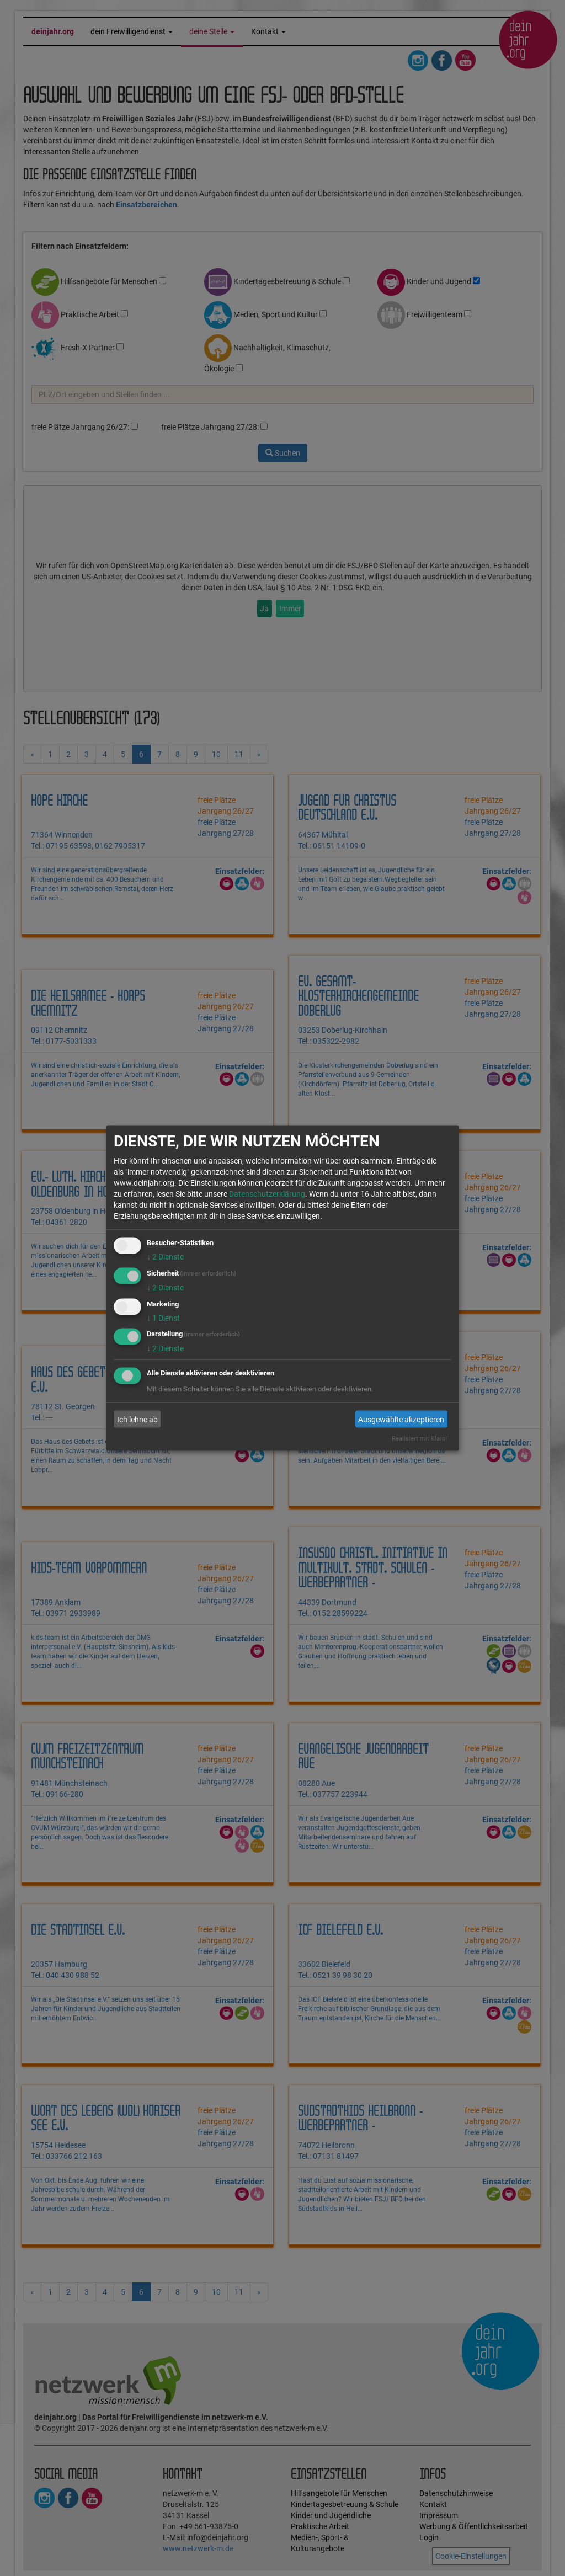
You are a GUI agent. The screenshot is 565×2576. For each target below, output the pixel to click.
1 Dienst (163, 1317)
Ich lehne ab (137, 1419)
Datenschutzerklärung (267, 1194)
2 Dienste (165, 1256)
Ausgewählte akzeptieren (401, 1419)
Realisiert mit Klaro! (419, 1438)
